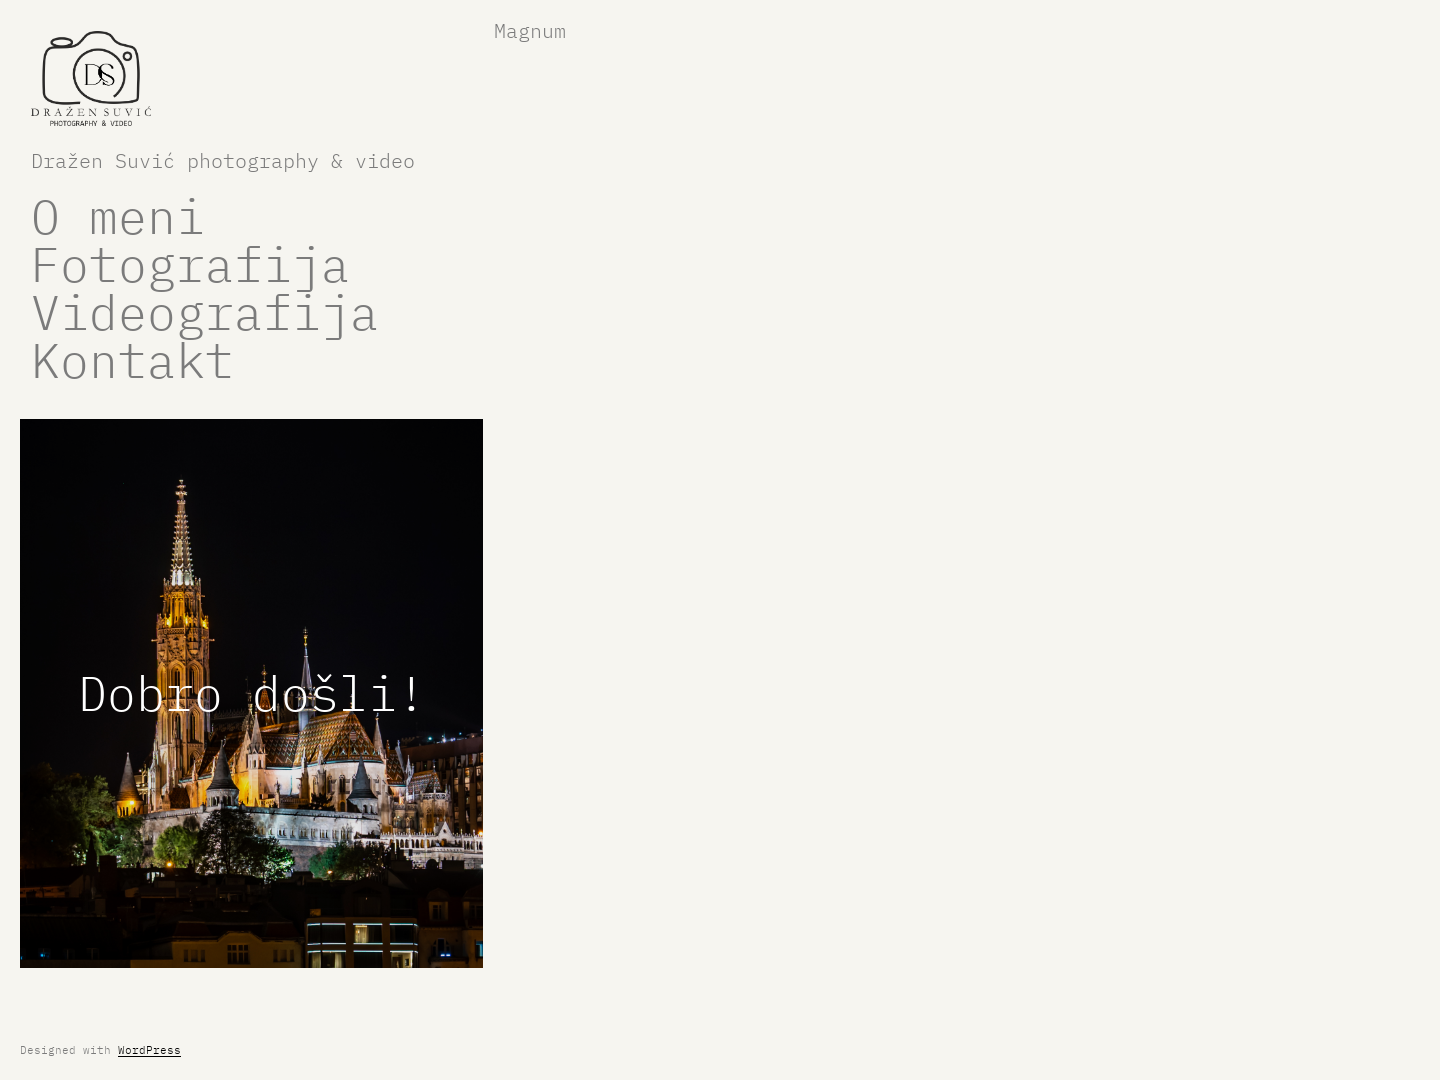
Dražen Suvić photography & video (223, 160)
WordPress (149, 1050)
